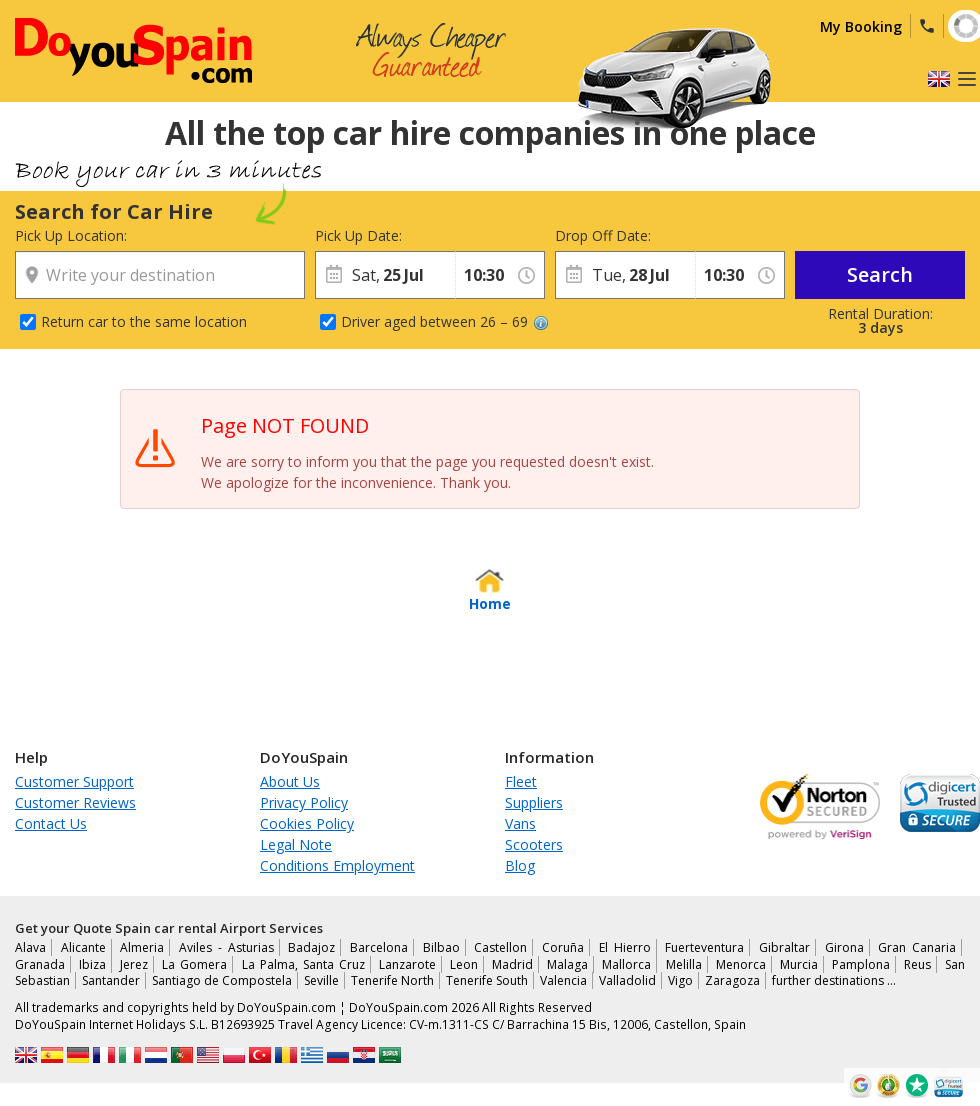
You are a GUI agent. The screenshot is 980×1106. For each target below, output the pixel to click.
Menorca (741, 964)
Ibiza (92, 964)
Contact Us (51, 823)
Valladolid (627, 980)
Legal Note (296, 844)
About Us (290, 781)
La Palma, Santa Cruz (303, 964)
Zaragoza (732, 980)
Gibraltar (784, 947)
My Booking (861, 26)
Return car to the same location (144, 321)
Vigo (680, 980)
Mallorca (626, 964)
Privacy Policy (304, 802)
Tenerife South (487, 980)
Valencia (563, 980)
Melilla (684, 964)
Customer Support (74, 781)
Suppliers (534, 802)
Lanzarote (407, 964)
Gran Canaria (917, 947)
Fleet (521, 781)
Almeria (142, 947)
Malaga (567, 964)
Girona (844, 947)
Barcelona (379, 947)
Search (880, 274)
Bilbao (441, 947)
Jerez (134, 964)
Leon (464, 964)
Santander (111, 980)
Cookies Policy (307, 823)
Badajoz (311, 947)
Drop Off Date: (603, 235)
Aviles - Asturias (226, 947)
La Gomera (194, 964)
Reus (917, 964)
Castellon (500, 947)
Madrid (512, 964)
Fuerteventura (704, 947)
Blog (520, 865)
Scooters (534, 844)
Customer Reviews (75, 802)
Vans (520, 823)
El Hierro (625, 947)
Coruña (563, 947)
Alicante (83, 947)
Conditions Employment (337, 865)
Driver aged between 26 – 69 (445, 321)
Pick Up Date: (358, 235)
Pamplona (861, 964)
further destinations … (834, 980)
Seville (321, 980)
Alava (30, 947)
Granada (40, 964)
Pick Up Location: (71, 235)
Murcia (799, 964)
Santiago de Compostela (222, 980)
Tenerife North (392, 980)
